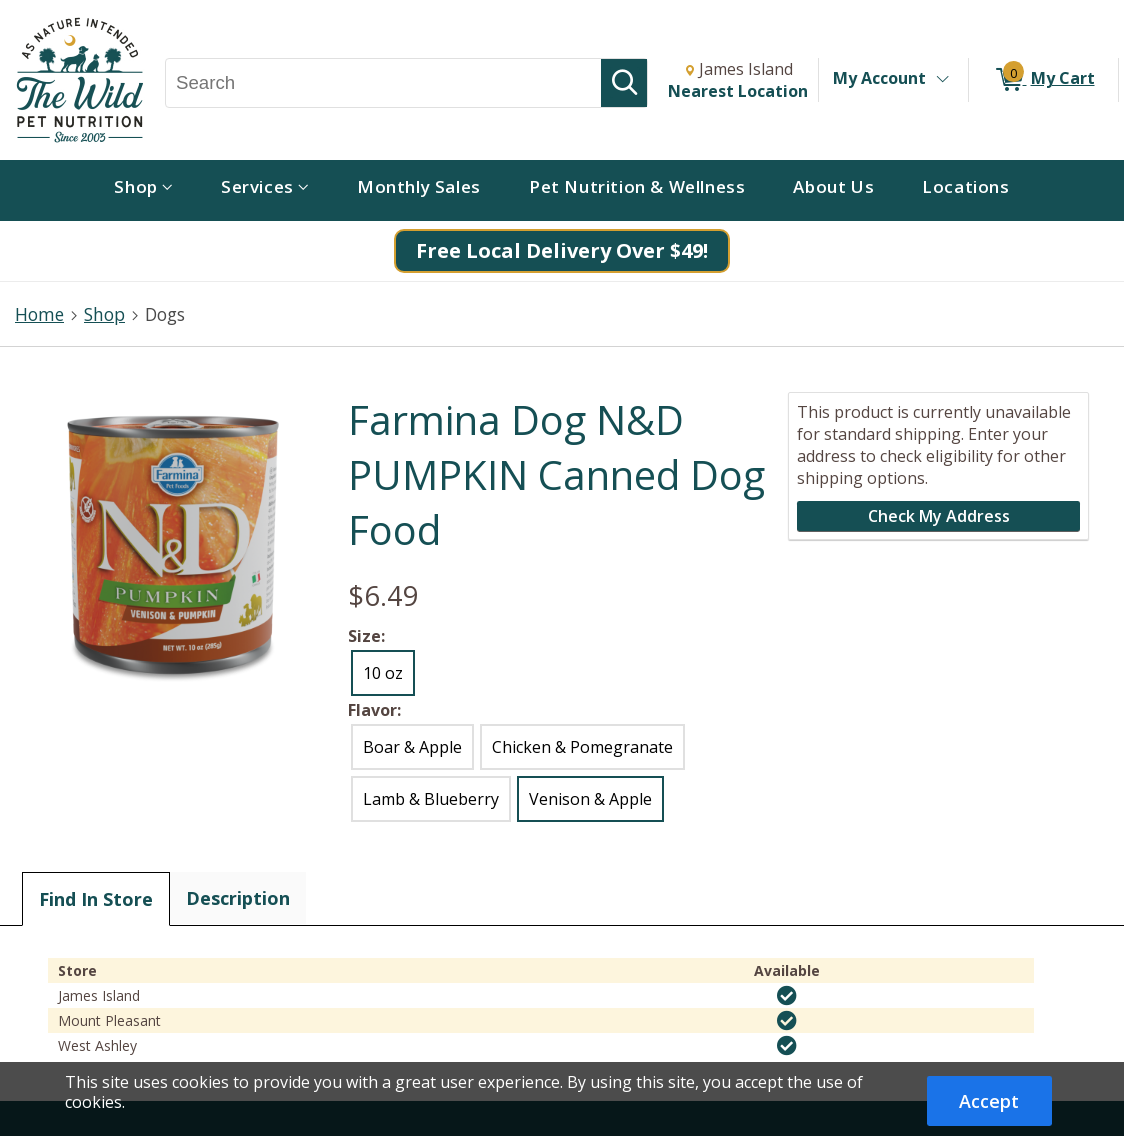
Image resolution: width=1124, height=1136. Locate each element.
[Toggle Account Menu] (942, 80)
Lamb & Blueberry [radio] (431, 799)
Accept (989, 1101)
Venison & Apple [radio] (590, 799)
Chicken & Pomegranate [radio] (582, 747)
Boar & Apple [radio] (412, 747)
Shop (104, 314)
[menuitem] (143, 190)
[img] (787, 996)
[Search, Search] (383, 83)
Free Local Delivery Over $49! (562, 250)
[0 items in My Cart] (1043, 80)
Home (39, 314)
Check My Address (939, 516)
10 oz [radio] (383, 673)
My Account (879, 78)
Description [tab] (238, 898)
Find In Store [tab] (96, 899)
